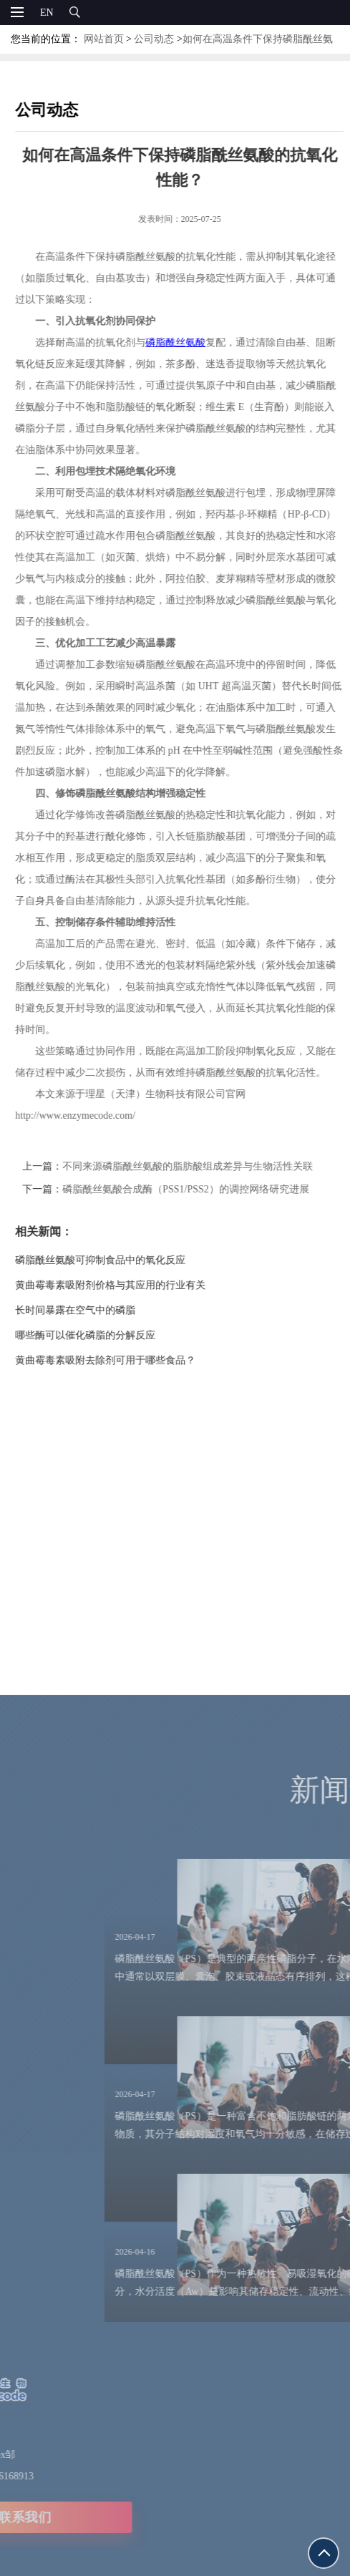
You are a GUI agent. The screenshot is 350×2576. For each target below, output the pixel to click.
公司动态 (154, 39)
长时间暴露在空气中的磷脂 (93, 1310)
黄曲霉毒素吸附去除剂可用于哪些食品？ (123, 1360)
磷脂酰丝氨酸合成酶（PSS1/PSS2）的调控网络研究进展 (203, 1189)
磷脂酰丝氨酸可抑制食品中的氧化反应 (118, 1260)
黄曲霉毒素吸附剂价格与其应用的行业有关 (128, 1285)
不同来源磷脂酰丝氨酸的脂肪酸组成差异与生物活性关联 (205, 1166)
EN (47, 12)
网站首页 (104, 39)
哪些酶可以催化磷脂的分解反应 (103, 1335)
